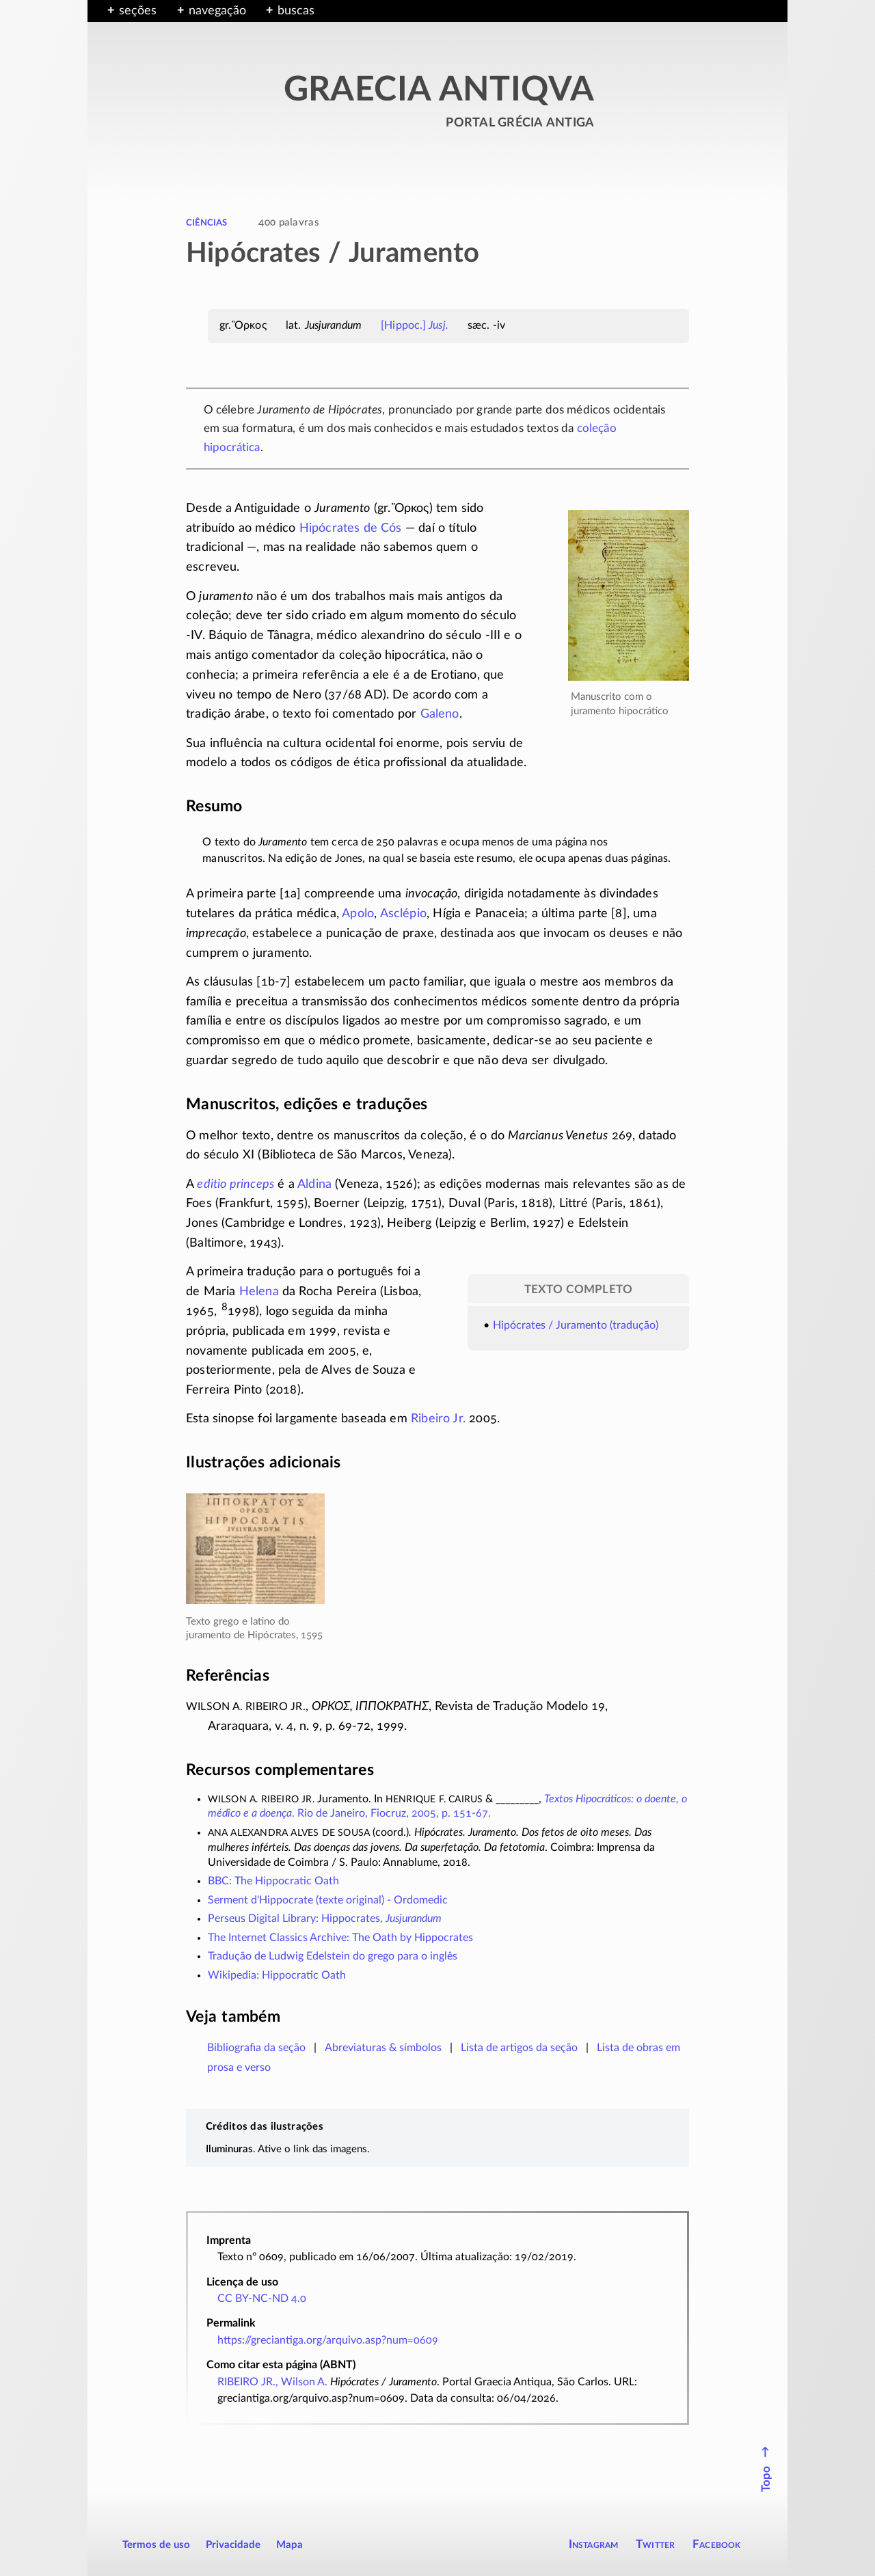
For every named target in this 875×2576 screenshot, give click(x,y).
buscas (296, 11)
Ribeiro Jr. (438, 1419)
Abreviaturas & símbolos (383, 2047)
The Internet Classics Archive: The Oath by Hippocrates (340, 1937)
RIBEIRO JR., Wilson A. (272, 2381)
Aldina (314, 1184)
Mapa (289, 2545)
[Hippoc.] (414, 325)
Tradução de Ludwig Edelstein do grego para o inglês (332, 1956)
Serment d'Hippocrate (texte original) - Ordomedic (328, 1900)
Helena (259, 1292)
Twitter (655, 2544)
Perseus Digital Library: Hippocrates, (325, 1918)
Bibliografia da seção (256, 2047)
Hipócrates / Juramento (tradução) (575, 1325)
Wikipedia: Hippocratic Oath (277, 1975)
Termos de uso (156, 2545)
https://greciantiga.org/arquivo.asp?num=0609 (327, 2340)
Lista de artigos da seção (519, 2047)
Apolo (358, 914)
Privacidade (233, 2545)
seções (138, 11)
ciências (206, 222)
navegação (217, 11)
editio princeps (235, 1184)
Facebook (716, 2544)
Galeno (439, 714)
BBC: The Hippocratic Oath (273, 1880)
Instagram (594, 2544)
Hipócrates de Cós (350, 528)
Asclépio (403, 914)
